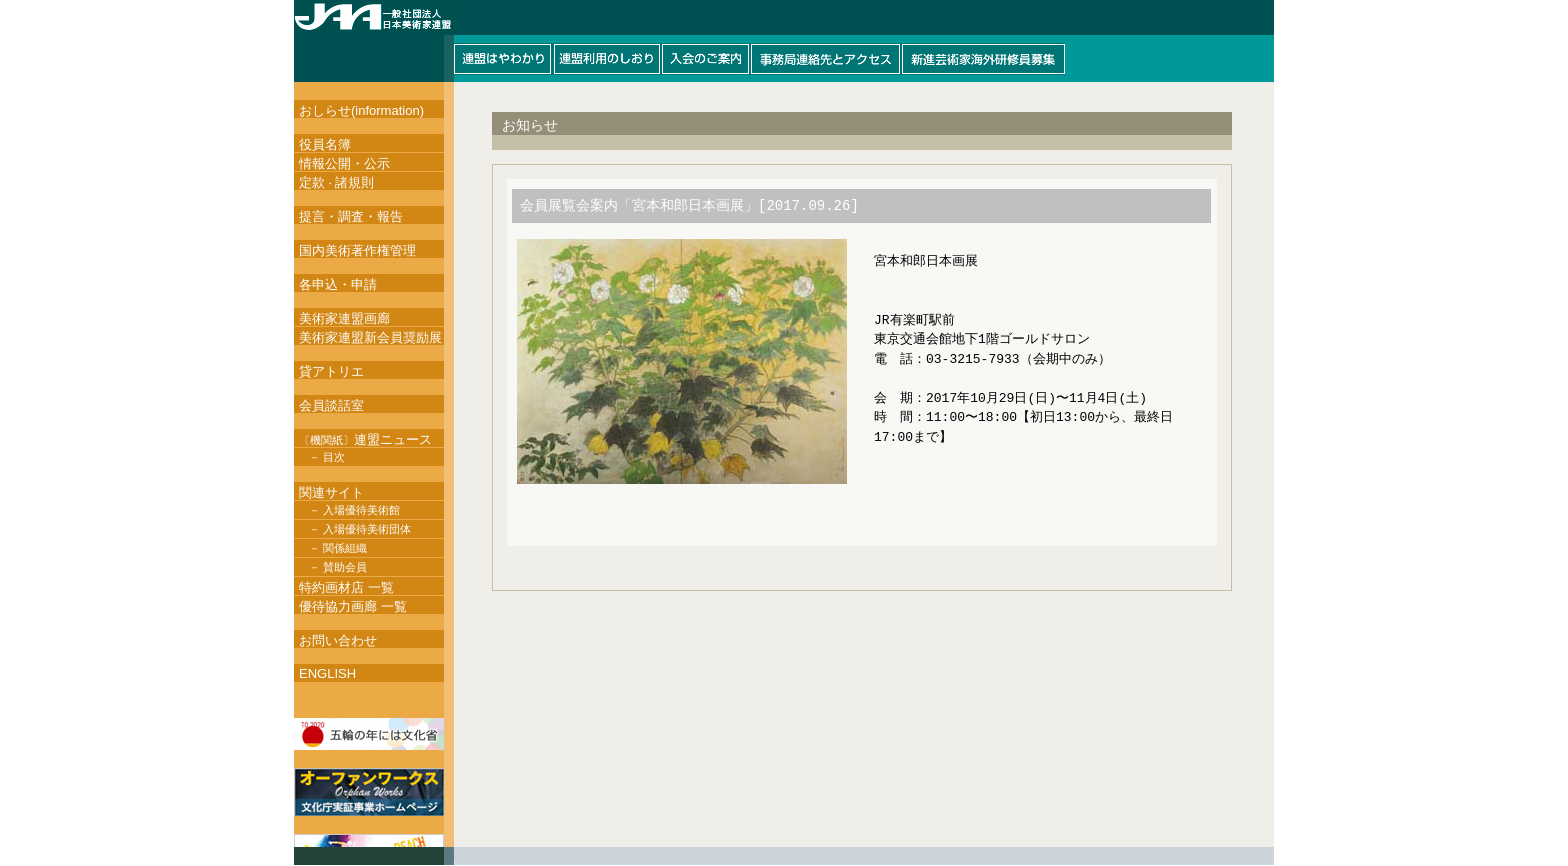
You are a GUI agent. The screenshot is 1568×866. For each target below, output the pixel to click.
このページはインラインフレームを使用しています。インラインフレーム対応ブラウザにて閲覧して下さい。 (784, 41)
